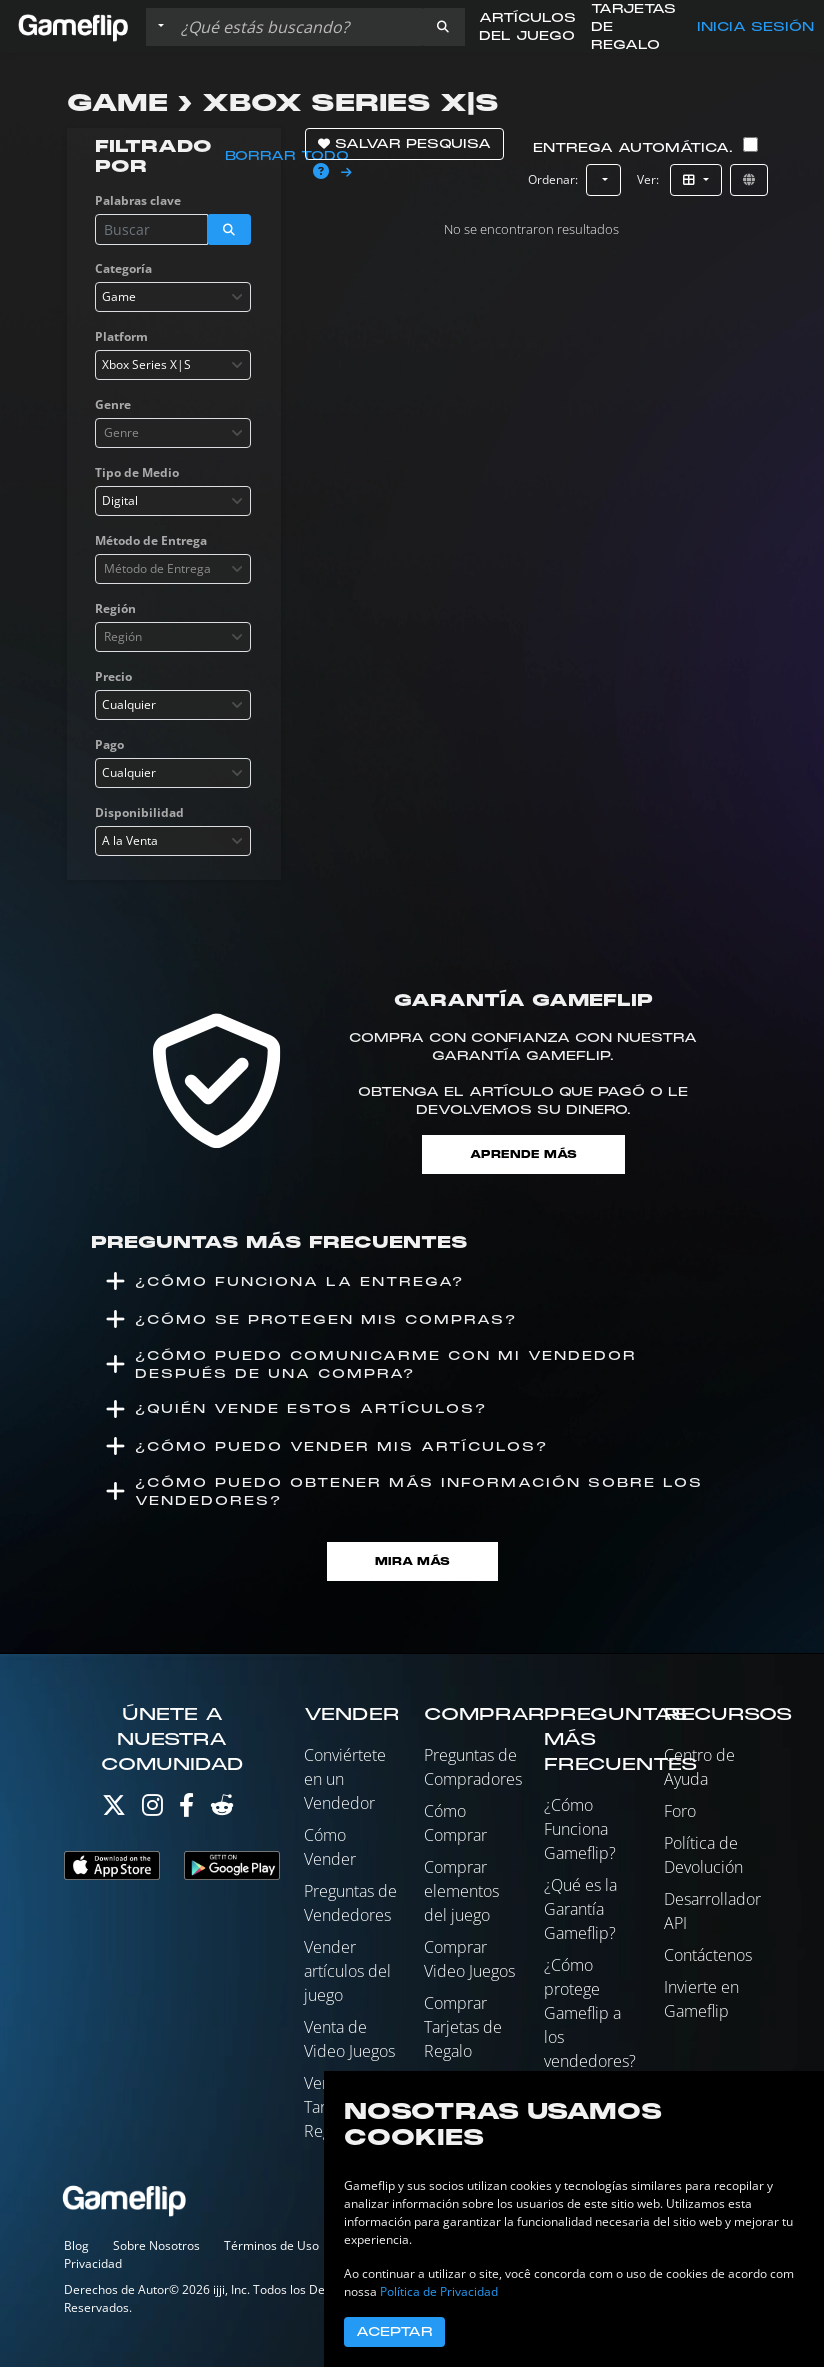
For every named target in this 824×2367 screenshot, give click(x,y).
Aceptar (394, 2332)
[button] (443, 27)
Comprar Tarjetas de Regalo (463, 2027)
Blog (76, 2245)
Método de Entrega (151, 540)
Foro (680, 1811)
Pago (109, 744)
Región (115, 608)
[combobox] (173, 297)
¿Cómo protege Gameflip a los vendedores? (590, 2013)
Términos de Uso (271, 2245)
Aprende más (523, 1154)
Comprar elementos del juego (461, 1891)
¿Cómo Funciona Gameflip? (580, 1829)
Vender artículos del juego (347, 1971)
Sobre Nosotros (156, 2245)
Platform (121, 336)
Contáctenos (708, 1955)
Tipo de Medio (137, 472)
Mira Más (412, 1561)
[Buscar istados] (297, 27)
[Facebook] (186, 1809)
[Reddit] (222, 1809)
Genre (113, 404)
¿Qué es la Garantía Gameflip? (580, 1909)
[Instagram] (152, 1809)
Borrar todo (287, 156)
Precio (113, 676)
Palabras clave (138, 200)
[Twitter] (114, 1809)
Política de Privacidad (439, 2291)
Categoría (123, 268)
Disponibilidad (139, 812)
